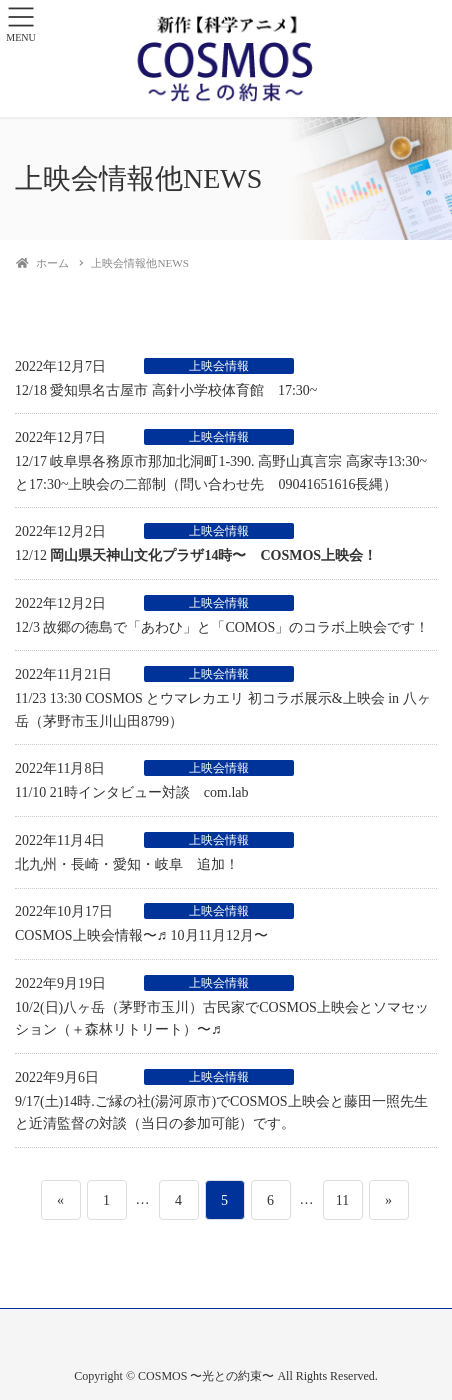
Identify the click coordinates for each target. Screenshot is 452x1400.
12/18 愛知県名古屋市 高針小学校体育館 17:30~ (166, 390)
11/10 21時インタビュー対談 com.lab (132, 792)
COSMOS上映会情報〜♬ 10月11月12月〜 (141, 935)
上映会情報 (219, 366)
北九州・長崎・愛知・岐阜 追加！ (127, 864)
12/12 (196, 555)
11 (342, 1200)
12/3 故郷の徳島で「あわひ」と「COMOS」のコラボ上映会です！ (222, 627)
